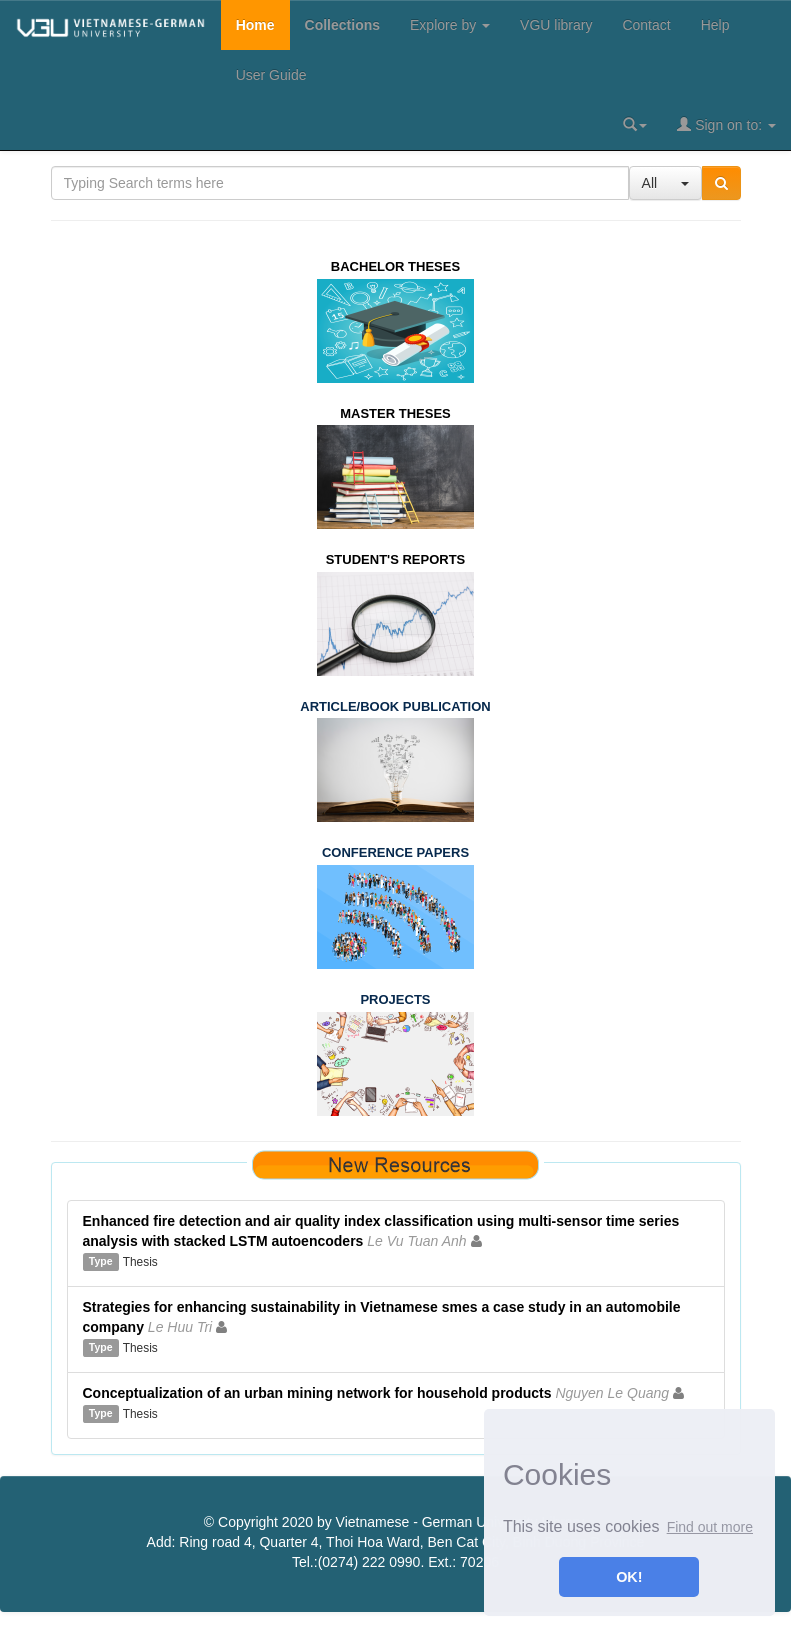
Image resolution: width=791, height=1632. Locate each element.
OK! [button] (629, 1577)
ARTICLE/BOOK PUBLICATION (395, 706)
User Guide (271, 75)
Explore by (450, 25)
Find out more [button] (710, 1527)
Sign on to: (726, 124)
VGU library (556, 25)
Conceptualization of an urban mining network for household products (317, 1393)
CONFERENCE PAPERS (395, 852)
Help (715, 25)
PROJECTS (395, 999)
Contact (646, 25)
